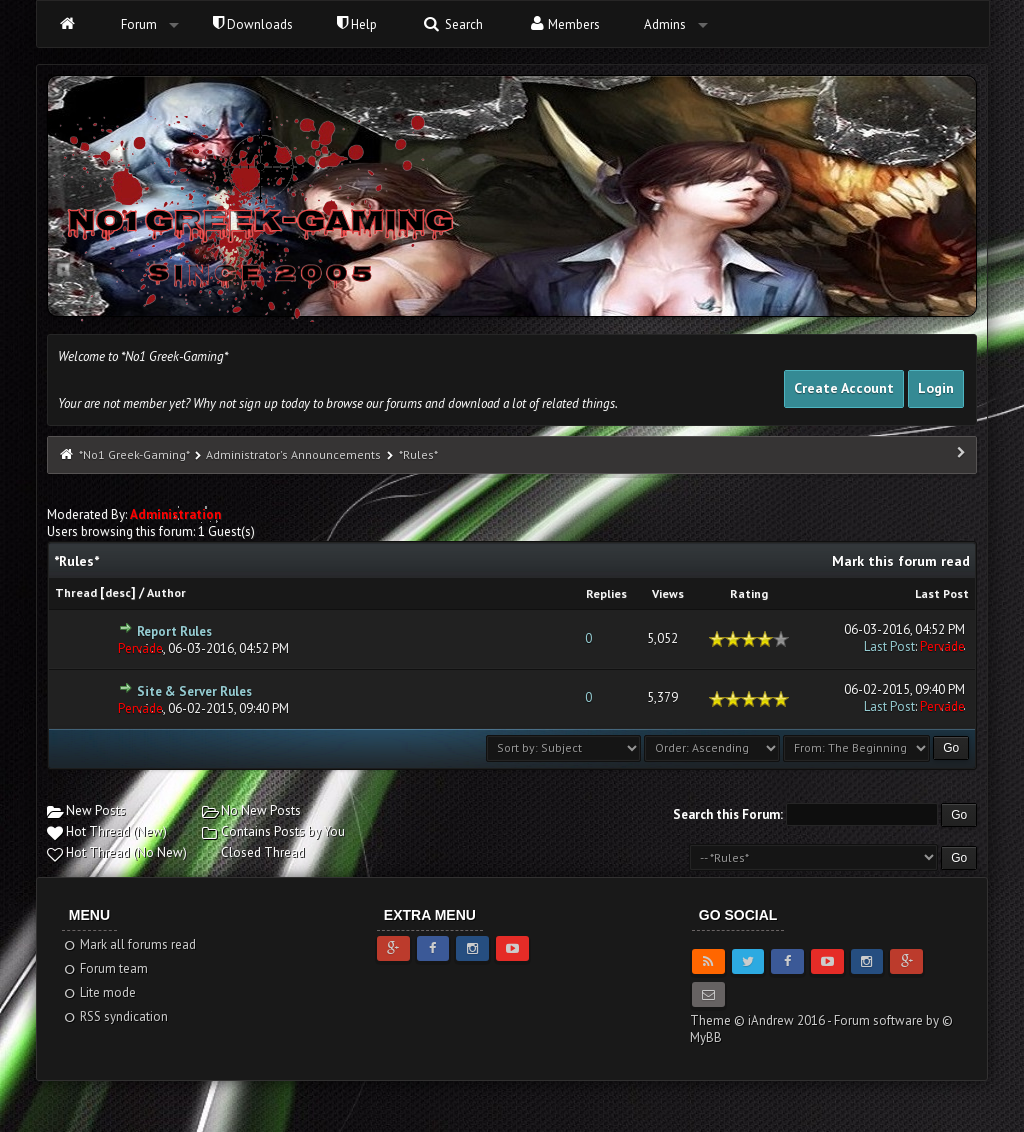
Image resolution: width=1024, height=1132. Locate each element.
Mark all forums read (129, 944)
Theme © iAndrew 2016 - (762, 1020)
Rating (749, 593)
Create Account (844, 388)
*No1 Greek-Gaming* (134, 454)
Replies (606, 593)
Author (166, 592)
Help (357, 24)
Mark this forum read (901, 561)
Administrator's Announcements (293, 454)
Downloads (253, 24)
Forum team (105, 968)
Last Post (942, 593)
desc (118, 592)
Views (668, 593)
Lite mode (99, 992)
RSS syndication (115, 1016)
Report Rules (174, 631)
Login (936, 388)
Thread (76, 592)
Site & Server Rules (194, 691)
